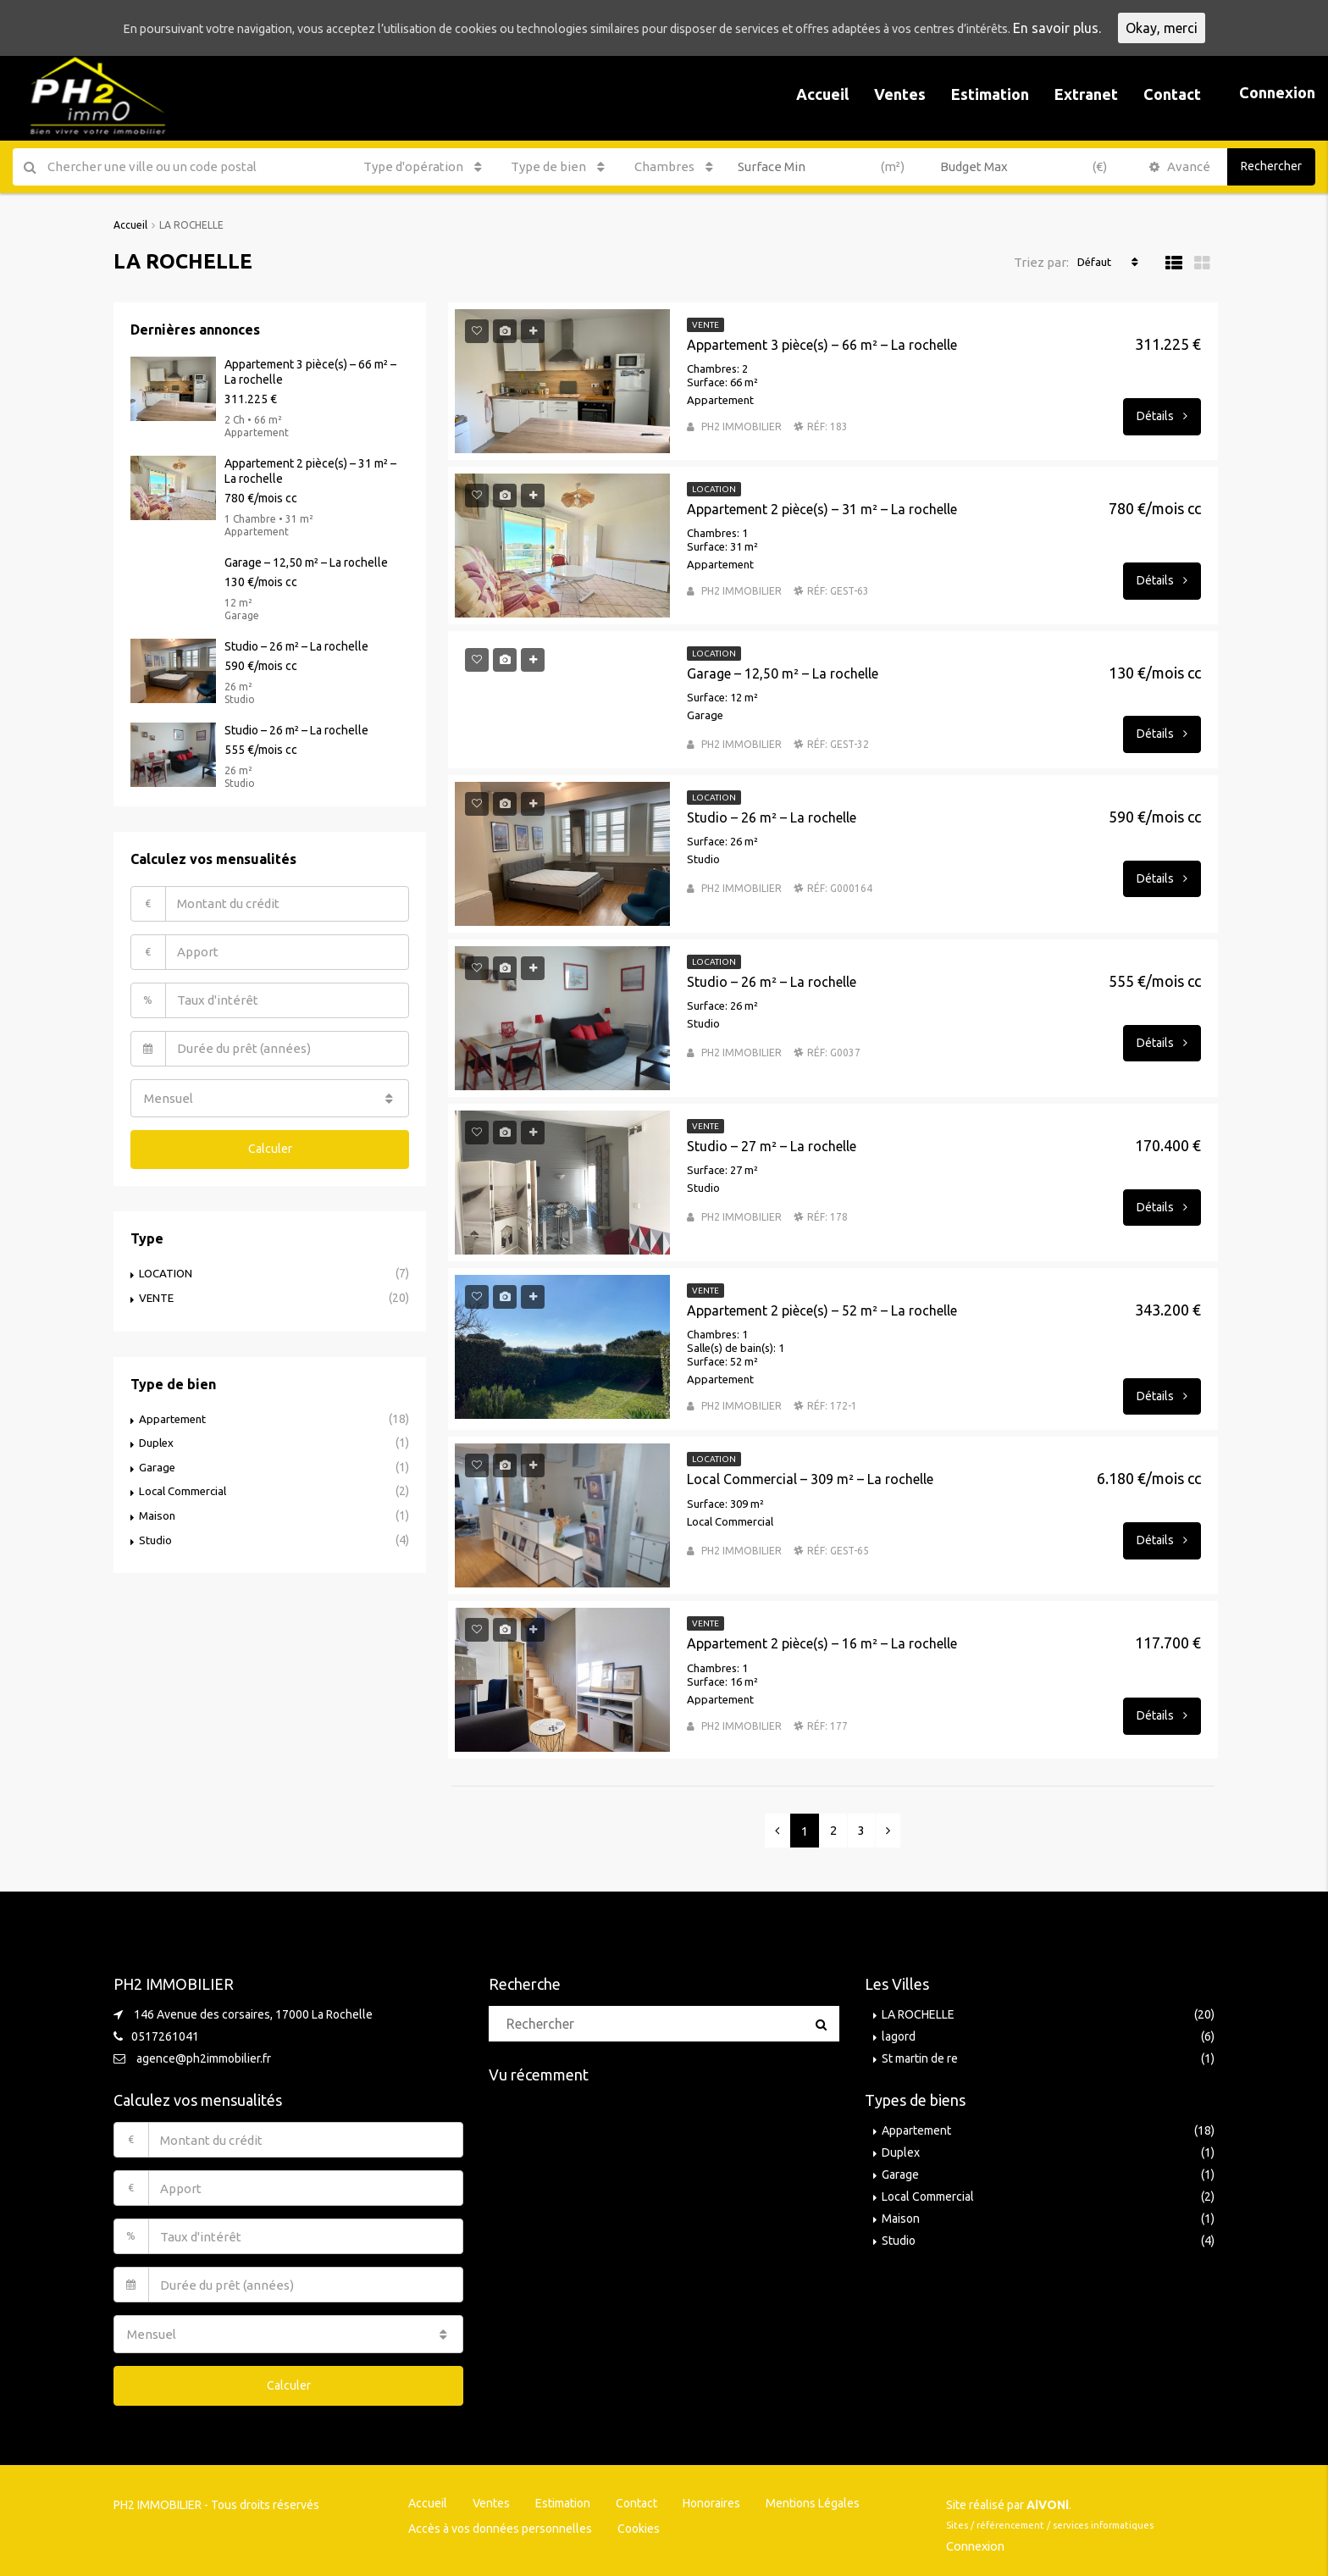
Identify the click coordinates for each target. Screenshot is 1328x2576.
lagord (899, 2035)
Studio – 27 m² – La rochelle (771, 1145)
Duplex (158, 1436)
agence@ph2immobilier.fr (203, 2057)
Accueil (822, 94)
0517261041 (165, 2035)
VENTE (157, 1292)
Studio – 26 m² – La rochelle (771, 816)
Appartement (173, 1412)
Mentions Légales (813, 2497)
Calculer (270, 1144)
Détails (1162, 415)
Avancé (1179, 166)
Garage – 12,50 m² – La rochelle (782, 672)
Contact (1172, 94)
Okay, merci (1228, 28)
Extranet (1086, 94)
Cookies (638, 2522)
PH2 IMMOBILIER (741, 425)
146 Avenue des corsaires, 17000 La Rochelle (253, 2013)
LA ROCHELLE (918, 2013)
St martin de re (920, 2057)
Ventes (900, 94)
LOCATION (167, 1268)
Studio (156, 1530)
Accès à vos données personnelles (500, 2522)
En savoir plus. (1124, 28)
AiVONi (1047, 2499)
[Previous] (777, 1830)
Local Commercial (185, 1483)
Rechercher (1271, 166)
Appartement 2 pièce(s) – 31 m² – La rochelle (822, 508)
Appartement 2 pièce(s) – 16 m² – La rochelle (822, 1642)
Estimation (990, 94)
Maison (158, 1507)
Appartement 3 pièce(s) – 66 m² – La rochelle (822, 344)
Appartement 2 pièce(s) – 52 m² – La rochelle (822, 1309)
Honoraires (711, 2497)
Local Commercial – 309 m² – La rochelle (810, 1478)
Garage (157, 1459)
